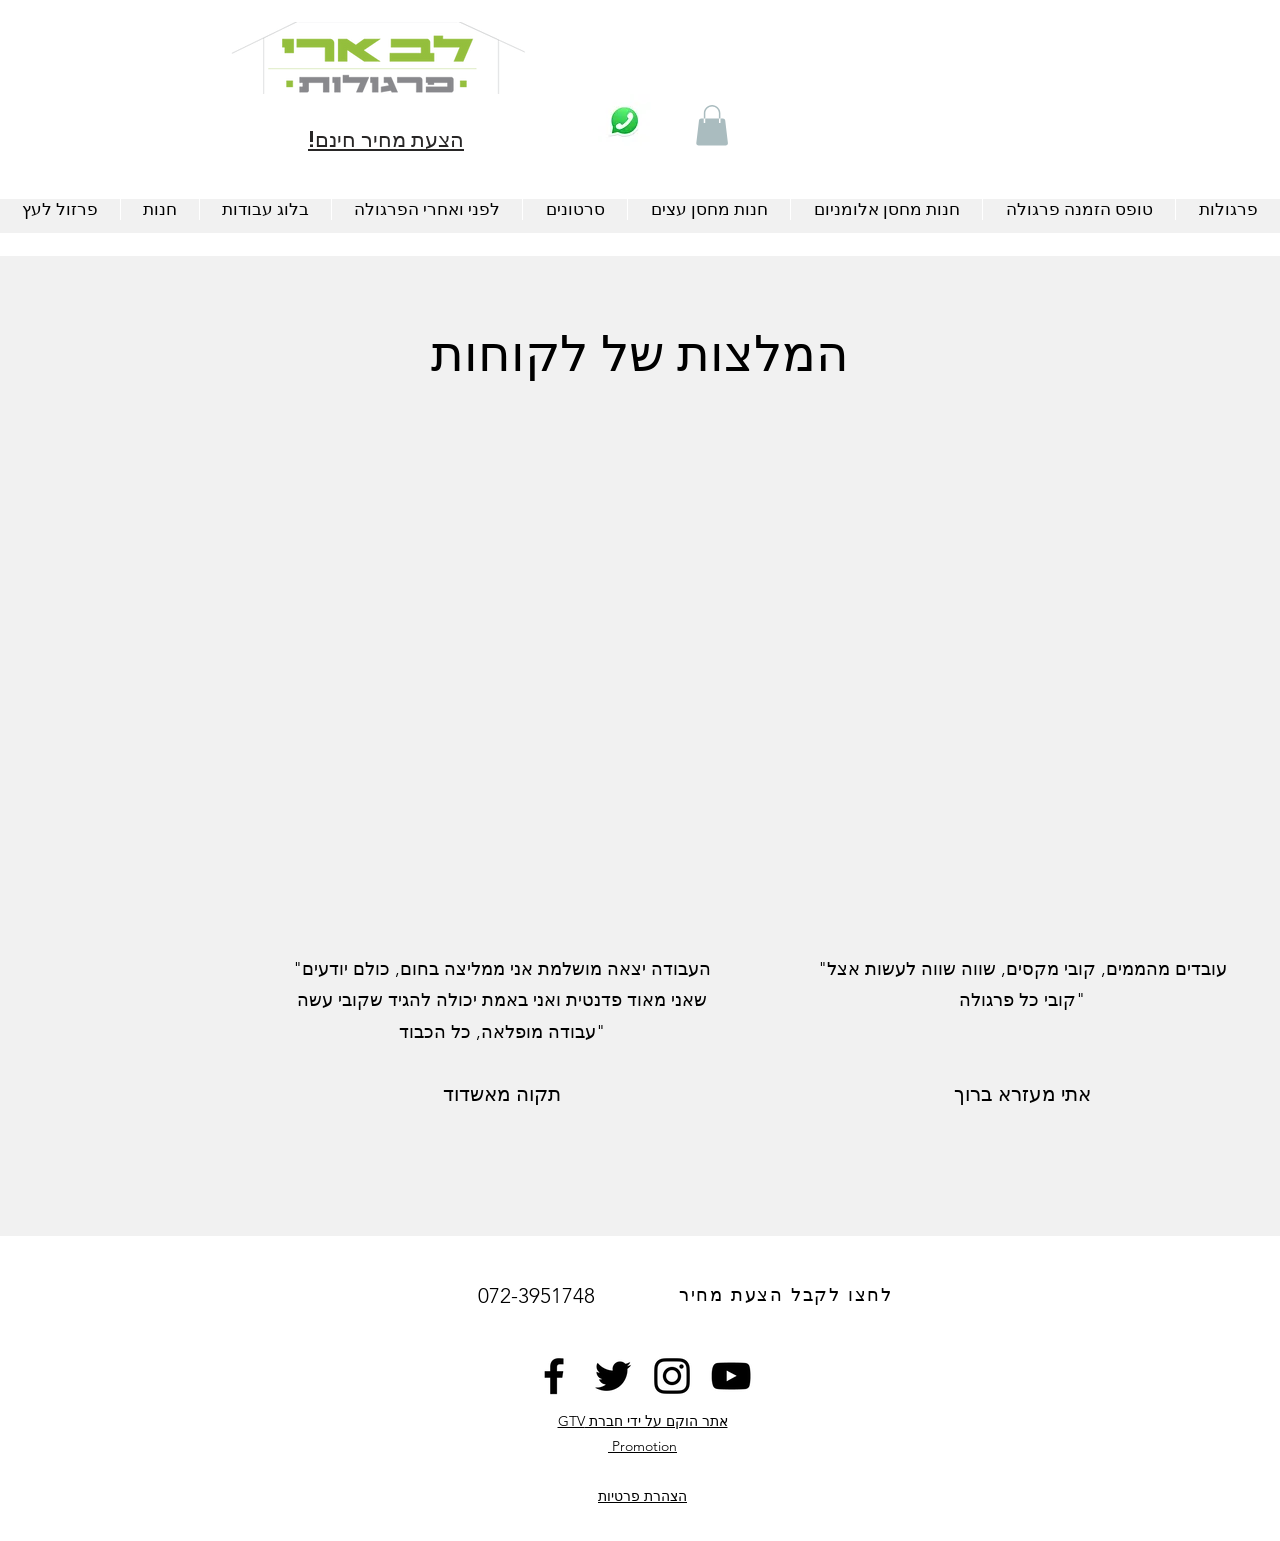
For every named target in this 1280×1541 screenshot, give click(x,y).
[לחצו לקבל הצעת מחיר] (788, 1295)
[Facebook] (554, 1376)
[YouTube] (731, 1376)
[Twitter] (613, 1376)
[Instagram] (672, 1376)
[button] (712, 125)
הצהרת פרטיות (642, 1496)
